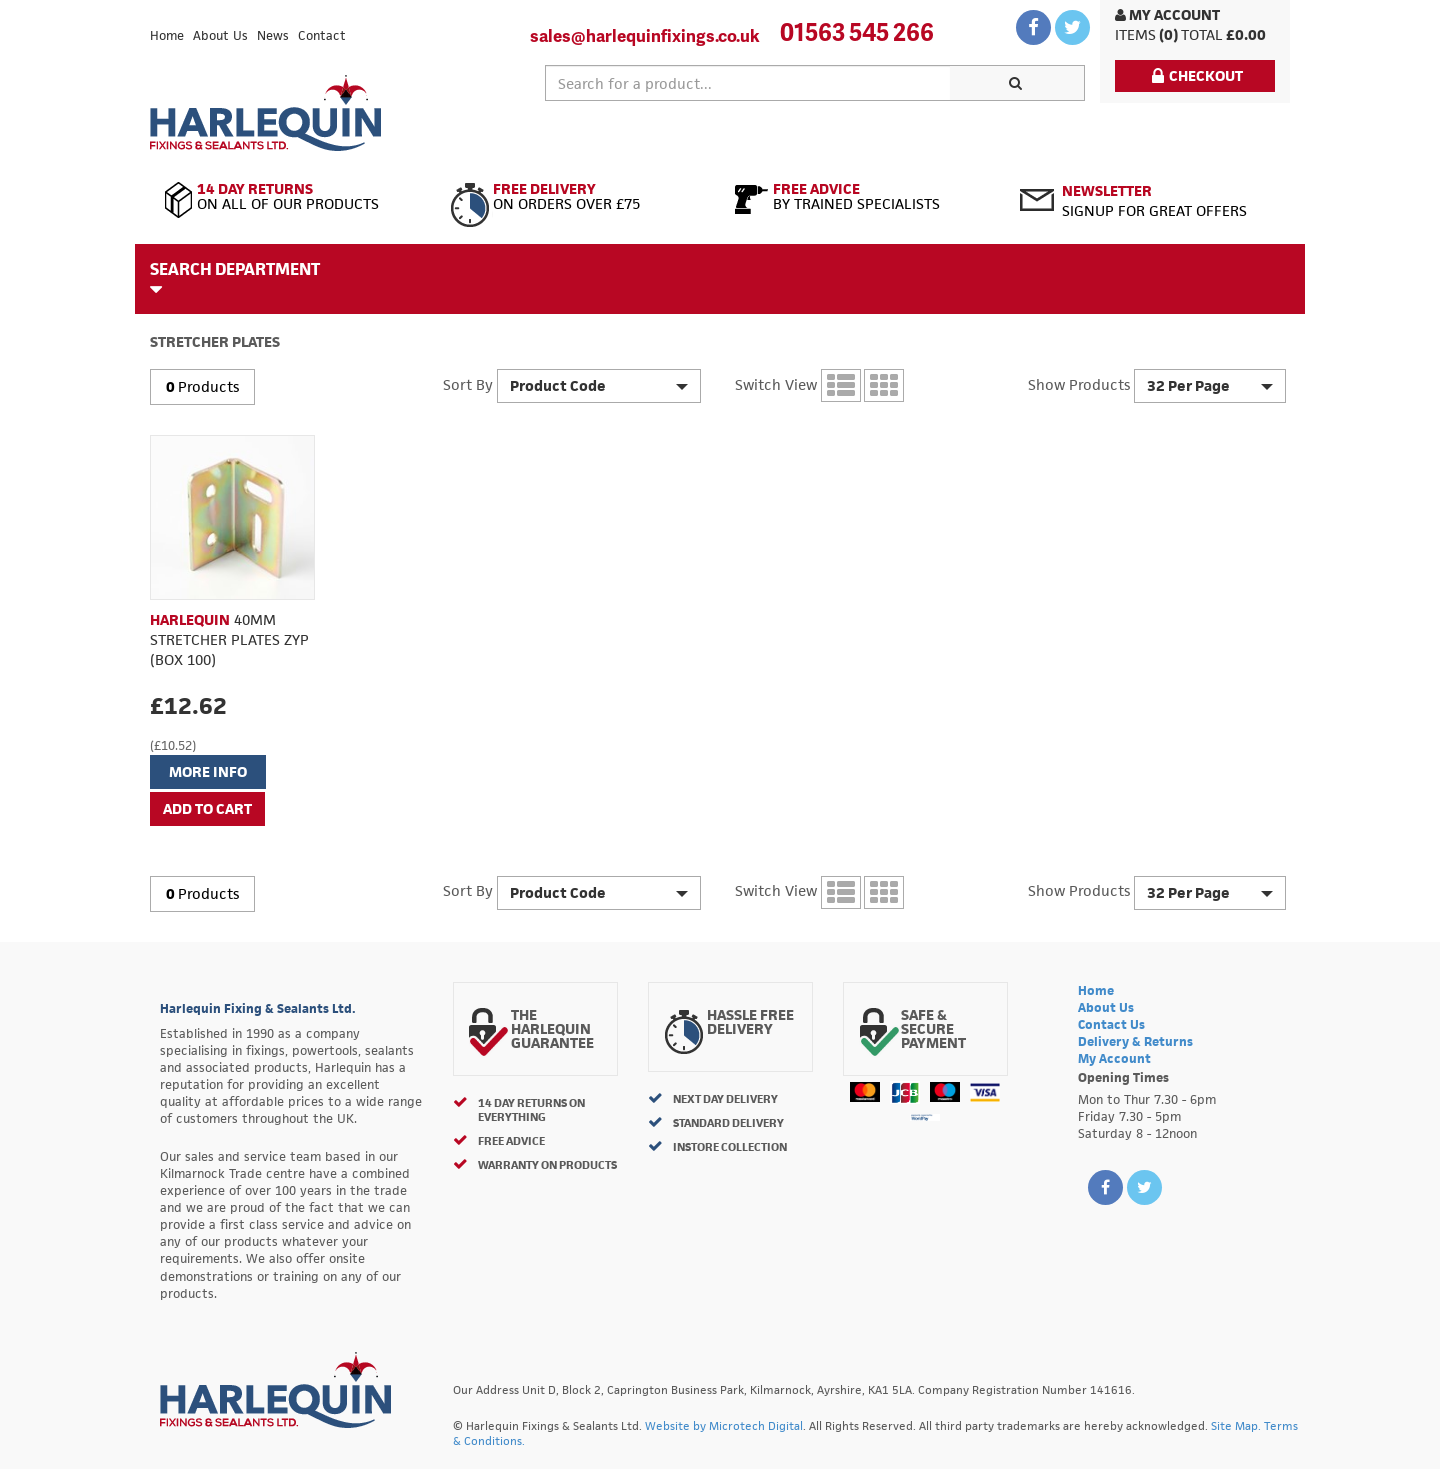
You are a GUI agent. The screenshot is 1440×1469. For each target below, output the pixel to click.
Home (167, 35)
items (1135, 34)
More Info (208, 771)
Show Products (1079, 384)
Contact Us (1111, 1024)
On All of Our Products (292, 197)
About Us (220, 35)
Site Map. (1236, 1425)
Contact (322, 35)
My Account (1167, 14)
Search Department (235, 278)
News (273, 35)
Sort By (468, 384)
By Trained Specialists (862, 197)
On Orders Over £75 (577, 197)
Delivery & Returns (1135, 1041)
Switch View (776, 384)
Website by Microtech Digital (724, 1425)
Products (208, 386)
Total (1202, 34)
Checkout (1197, 75)
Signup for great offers (1154, 200)
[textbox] (748, 83)
